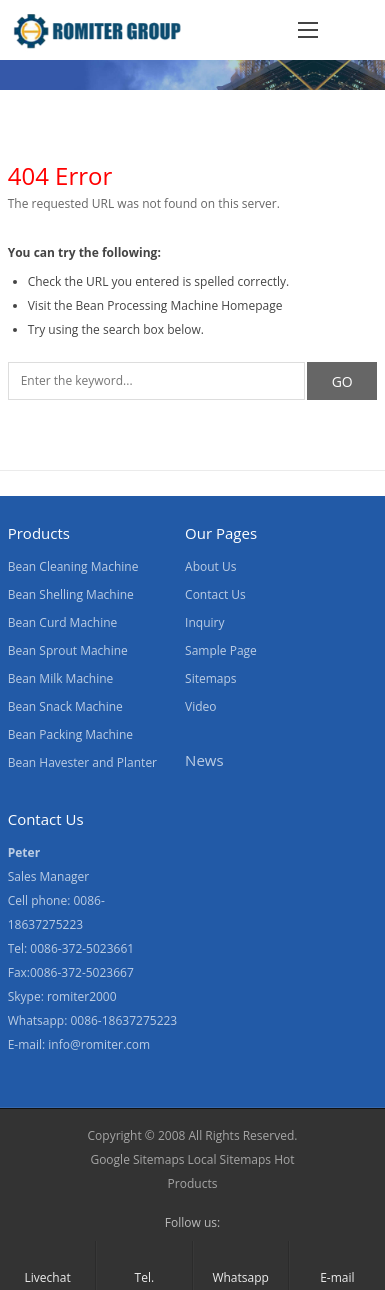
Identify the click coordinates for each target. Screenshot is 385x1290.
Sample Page (221, 650)
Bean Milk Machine (61, 678)
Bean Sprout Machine (68, 650)
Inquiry (204, 622)
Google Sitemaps (137, 1159)
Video (200, 706)
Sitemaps (210, 678)
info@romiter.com (99, 1044)
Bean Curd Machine (63, 622)
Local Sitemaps (231, 1159)
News (204, 760)
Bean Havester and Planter (82, 762)
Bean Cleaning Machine (73, 566)
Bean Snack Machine (65, 706)
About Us (210, 566)
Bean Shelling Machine (71, 594)
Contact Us (215, 594)
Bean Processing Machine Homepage (179, 305)
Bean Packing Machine (70, 734)
